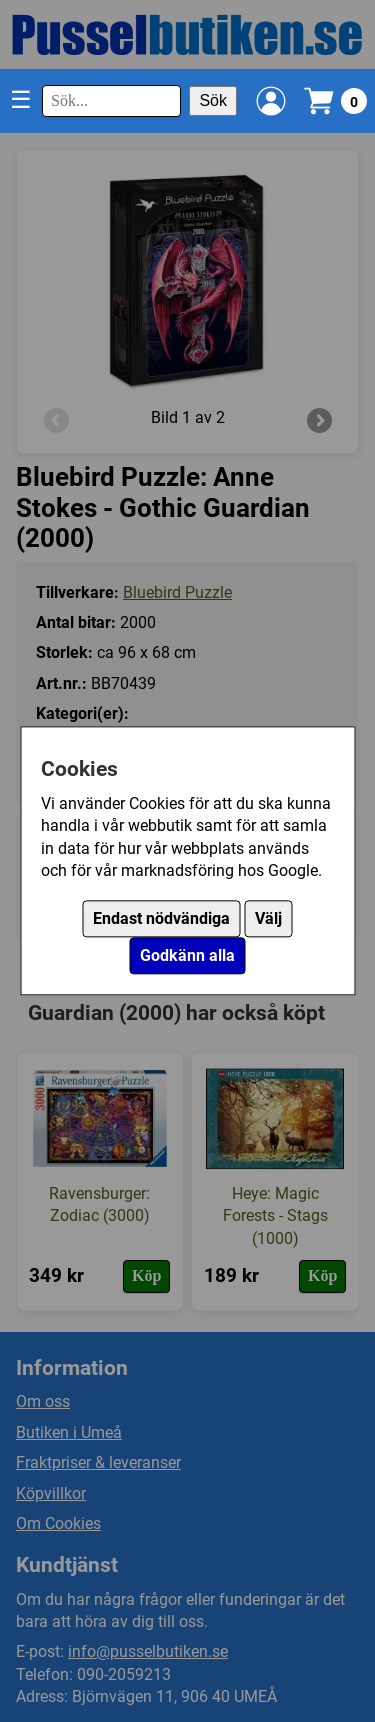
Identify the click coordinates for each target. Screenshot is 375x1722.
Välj (268, 919)
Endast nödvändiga (161, 919)
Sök (213, 100)
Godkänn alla (187, 956)
